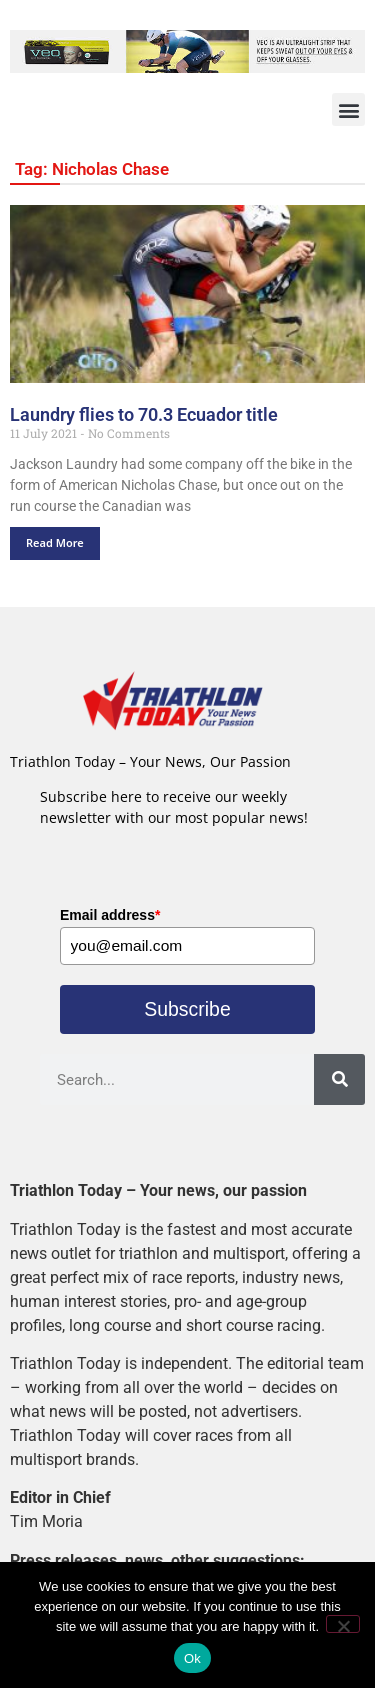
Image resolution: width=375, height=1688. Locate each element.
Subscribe (187, 1011)
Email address (110, 915)
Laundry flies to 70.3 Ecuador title (144, 414)
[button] (348, 109)
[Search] (339, 1082)
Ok (192, 1658)
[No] (343, 1624)
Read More (55, 542)
